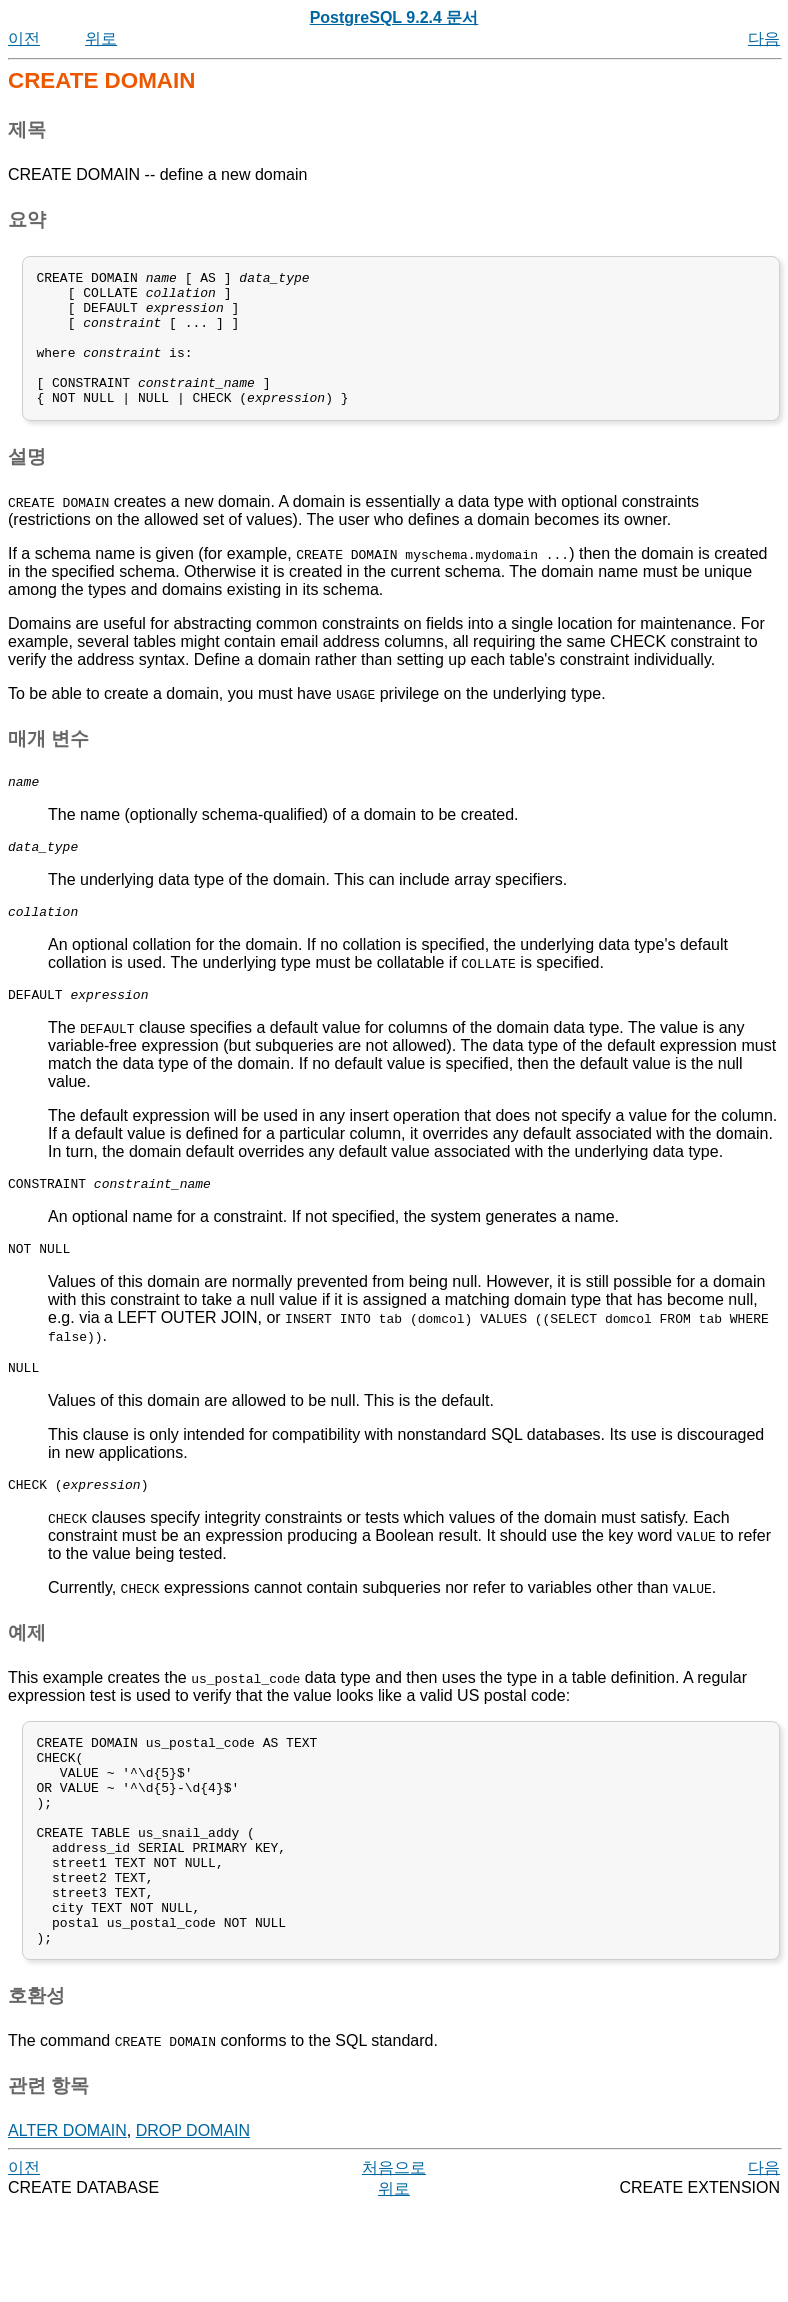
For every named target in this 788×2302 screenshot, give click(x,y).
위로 (101, 38)
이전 (24, 38)
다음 (764, 38)
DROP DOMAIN (193, 2224)
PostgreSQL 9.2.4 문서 (394, 17)
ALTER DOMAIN (67, 2224)
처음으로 (394, 2261)
